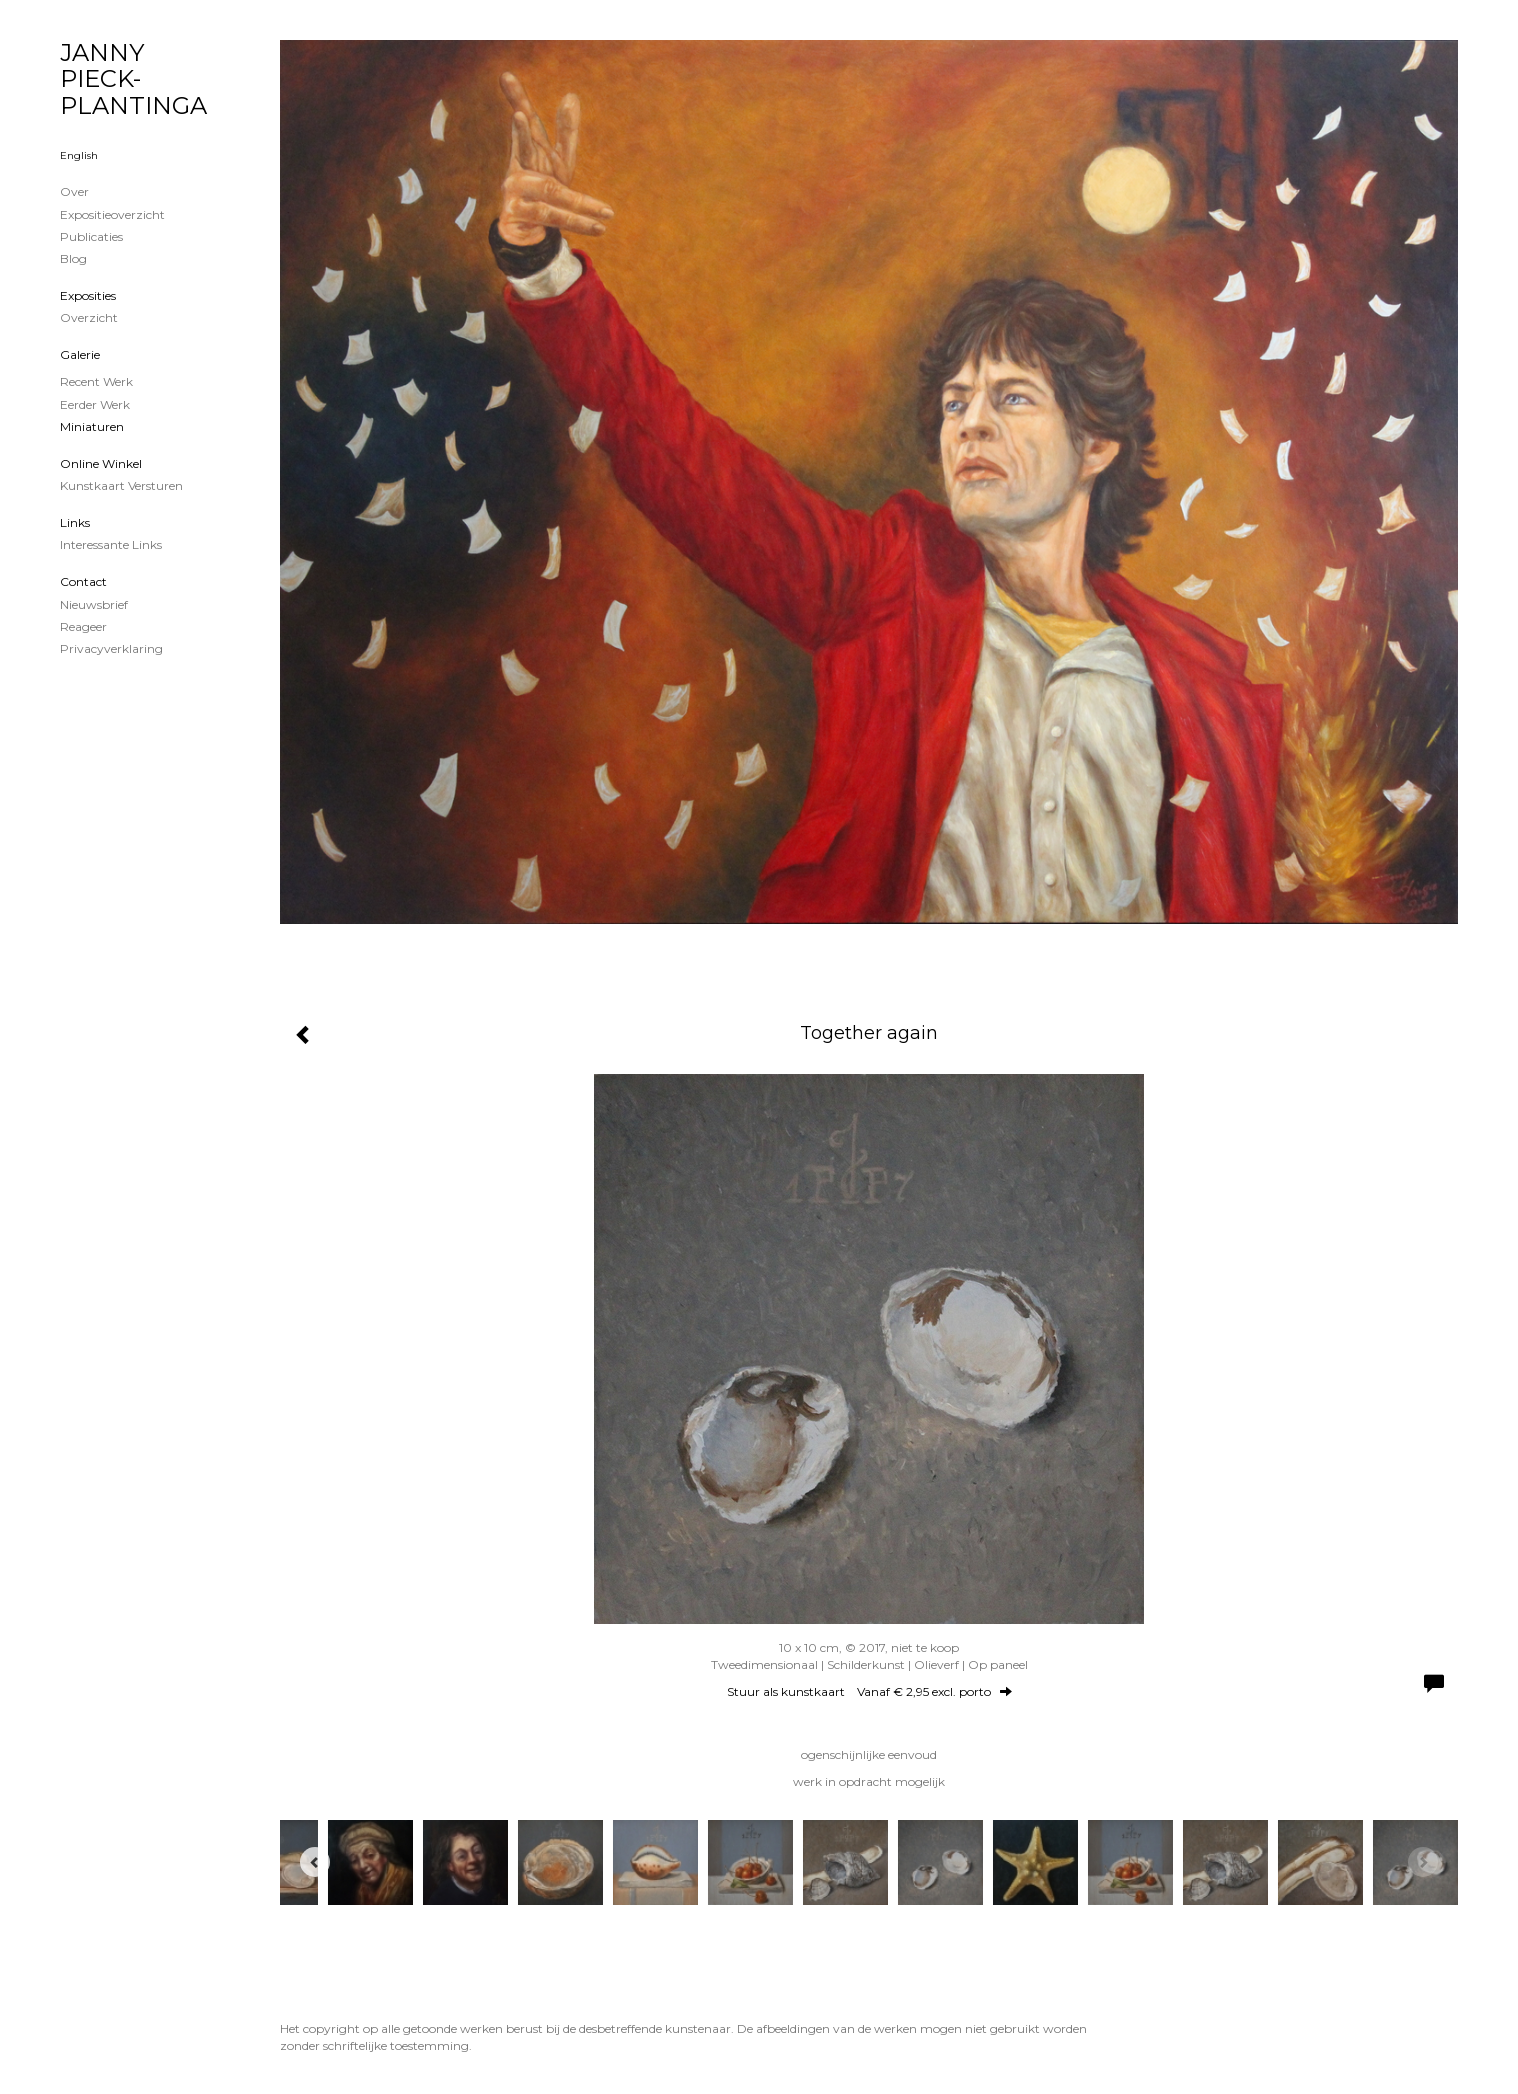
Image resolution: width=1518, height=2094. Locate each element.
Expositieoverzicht (112, 214)
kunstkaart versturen (121, 485)
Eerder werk (95, 404)
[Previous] (315, 1862)
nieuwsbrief (94, 604)
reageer (83, 626)
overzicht (89, 317)
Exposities (88, 295)
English (79, 155)
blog (73, 258)
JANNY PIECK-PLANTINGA (133, 79)
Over (74, 191)
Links (75, 522)
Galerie (80, 354)
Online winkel (101, 463)
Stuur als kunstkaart (869, 1691)
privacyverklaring (111, 648)
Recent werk (96, 381)
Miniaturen (92, 426)
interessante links (111, 544)
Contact (83, 581)
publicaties (91, 236)
